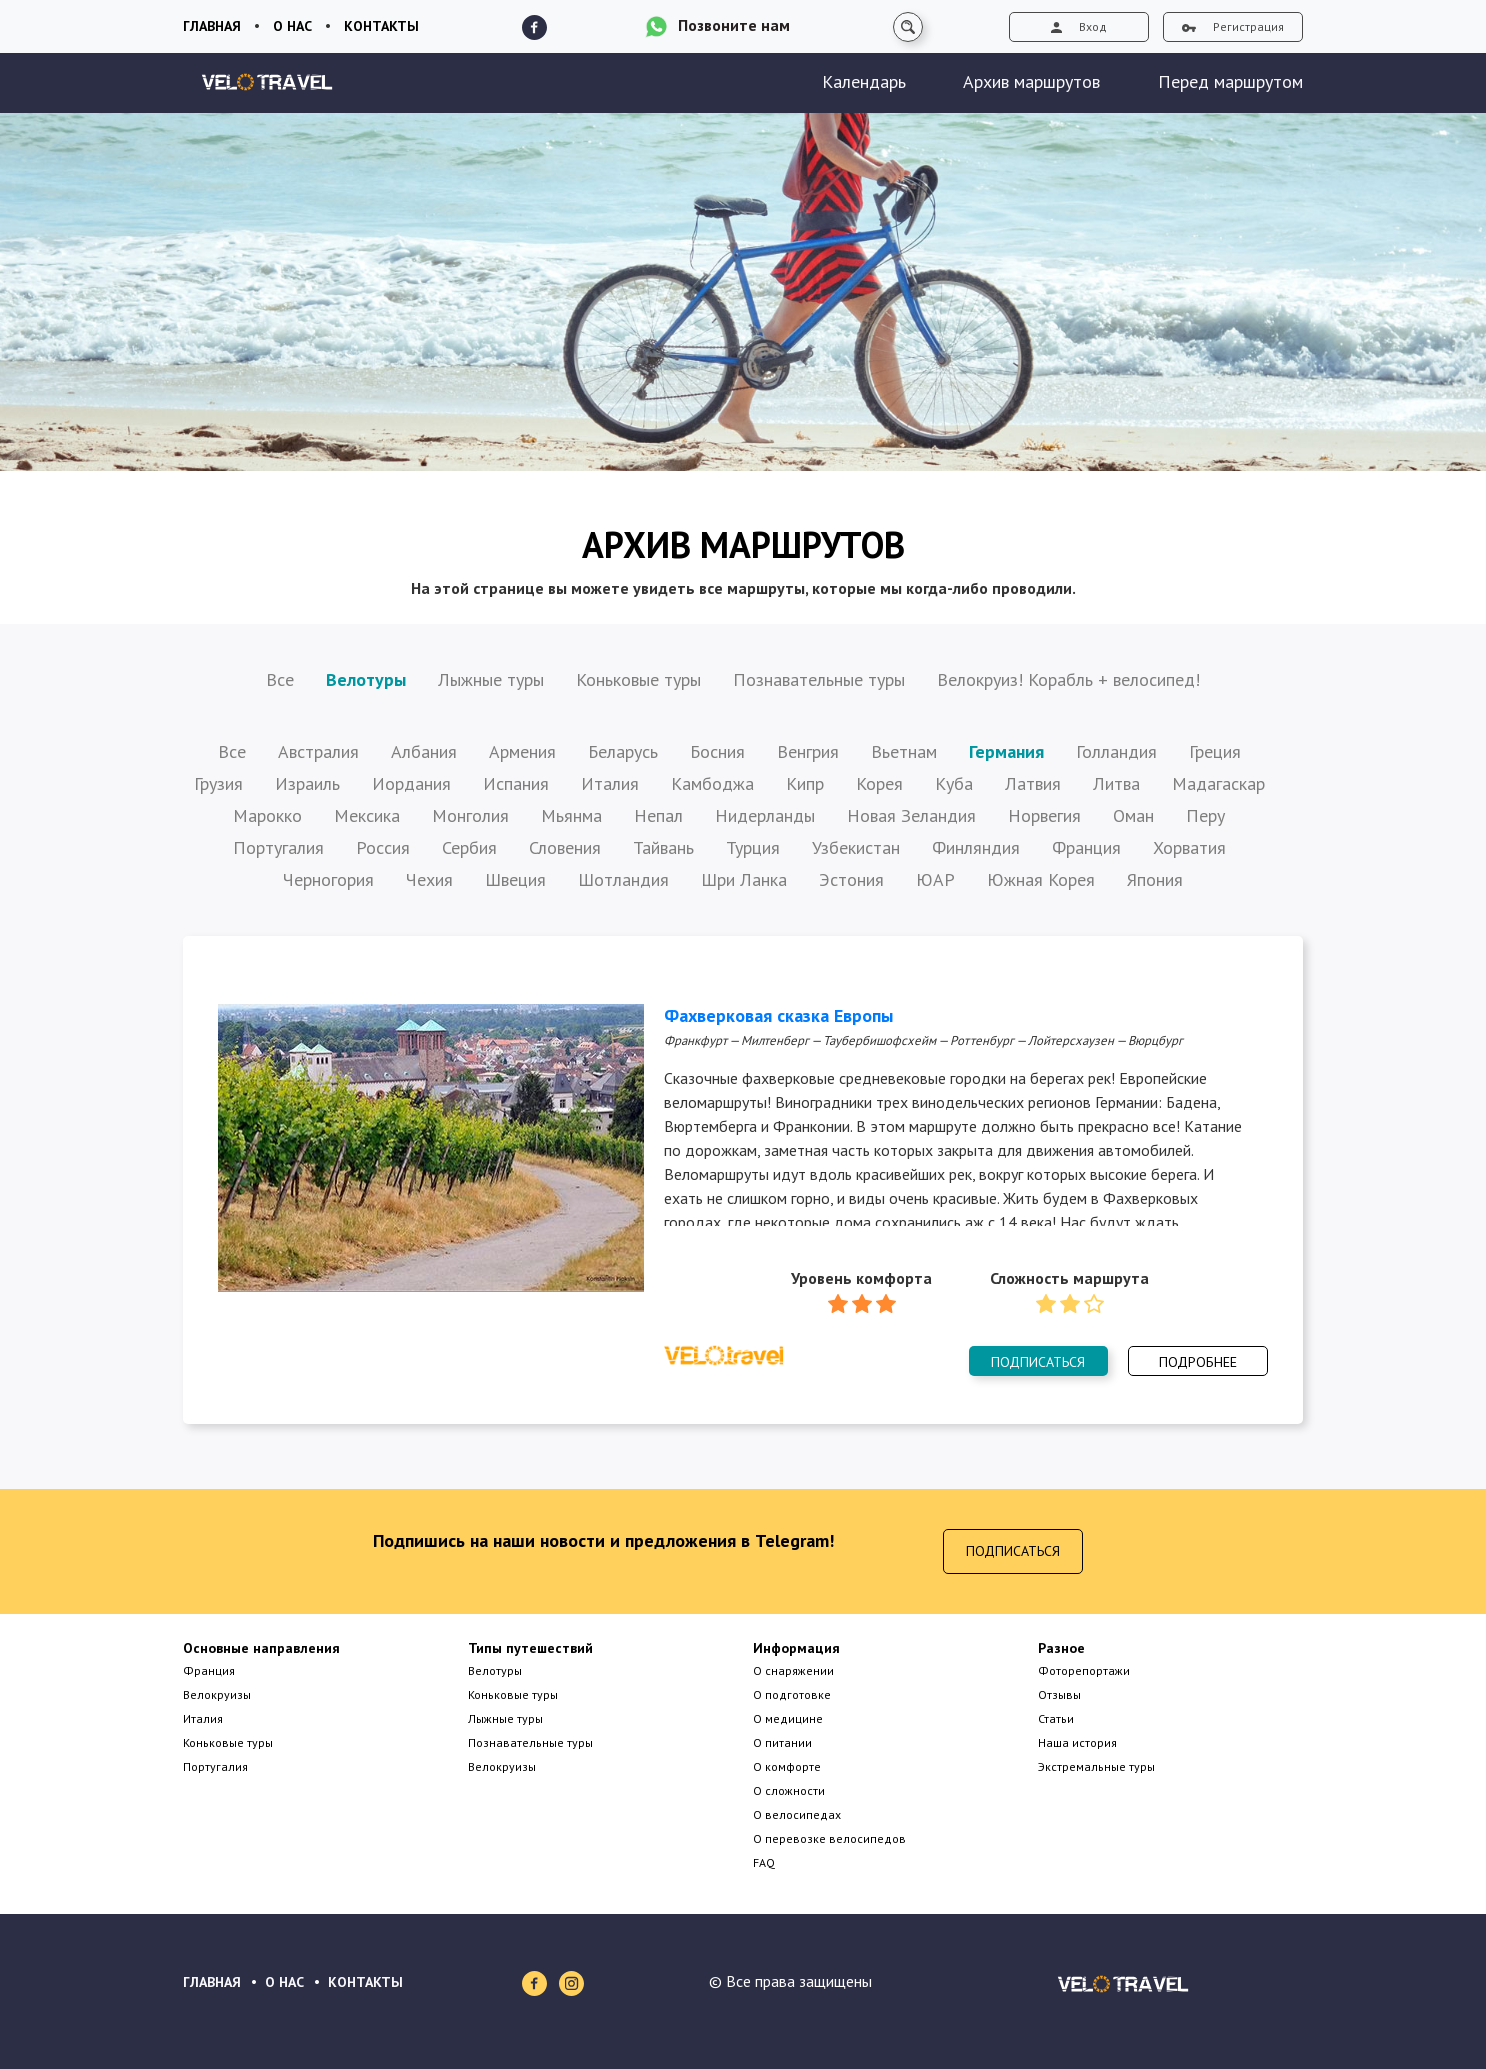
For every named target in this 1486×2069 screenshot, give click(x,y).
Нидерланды (765, 815)
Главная (212, 26)
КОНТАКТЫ (365, 1982)
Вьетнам (904, 751)
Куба (954, 783)
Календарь (864, 81)
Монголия (470, 815)
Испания (516, 783)
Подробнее (1198, 1362)
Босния (717, 751)
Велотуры (366, 679)
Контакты (381, 26)
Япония (1155, 879)
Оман (1133, 815)
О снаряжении (793, 1670)
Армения (522, 751)
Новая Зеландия (911, 815)
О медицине (788, 1718)
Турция (753, 847)
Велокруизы (217, 1694)
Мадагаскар (1218, 783)
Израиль (307, 783)
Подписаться (1038, 1362)
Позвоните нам (734, 25)
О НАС (284, 1982)
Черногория (328, 879)
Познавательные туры (819, 679)
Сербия (469, 847)
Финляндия (976, 847)
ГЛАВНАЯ (212, 1982)
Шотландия (623, 879)
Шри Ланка (744, 879)
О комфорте (787, 1766)
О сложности (789, 1790)
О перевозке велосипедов (829, 1838)
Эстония (851, 879)
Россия (383, 847)
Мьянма (571, 815)
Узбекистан (856, 847)
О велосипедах (797, 1814)
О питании (782, 1742)
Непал (658, 815)
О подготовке (792, 1694)
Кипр (805, 783)
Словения (565, 847)
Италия (610, 783)
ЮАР (935, 879)
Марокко (267, 815)
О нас (292, 26)
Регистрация (1233, 26)
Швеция (515, 879)
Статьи (1056, 1718)
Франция (1086, 847)
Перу (1205, 815)
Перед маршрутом (1230, 81)
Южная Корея (1041, 879)
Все (280, 679)
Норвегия (1044, 815)
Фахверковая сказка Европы (778, 1015)
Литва (1116, 783)
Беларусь (623, 751)
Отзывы (1059, 1694)
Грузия (218, 783)
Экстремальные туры (1096, 1766)
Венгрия (808, 751)
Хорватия (1189, 847)
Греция (1215, 751)
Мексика (367, 815)
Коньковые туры (638, 679)
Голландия (1116, 751)
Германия (1006, 751)
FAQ (764, 1862)
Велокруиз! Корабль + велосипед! (1068, 679)
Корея (879, 783)
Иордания (411, 783)
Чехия (429, 879)
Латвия (1033, 783)
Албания (424, 751)
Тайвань (663, 847)
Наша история (1077, 1742)
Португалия (278, 847)
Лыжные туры (491, 679)
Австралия (318, 751)
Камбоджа (712, 783)
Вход (1079, 26)
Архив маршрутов (1031, 81)
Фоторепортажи (1084, 1670)
